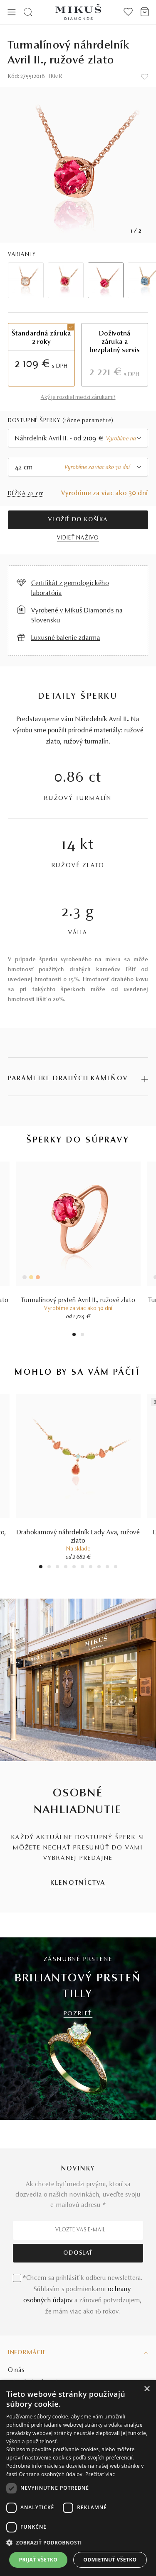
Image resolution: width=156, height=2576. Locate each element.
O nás (16, 2370)
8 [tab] (99, 1567)
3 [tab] (57, 1567)
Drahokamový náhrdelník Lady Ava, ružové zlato (78, 1536)
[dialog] (78, 2478)
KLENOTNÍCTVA (78, 1883)
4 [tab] (65, 1567)
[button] (78, 2543)
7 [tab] (90, 1567)
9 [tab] (107, 1567)
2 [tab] (82, 1335)
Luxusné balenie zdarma (65, 638)
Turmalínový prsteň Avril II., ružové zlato (78, 1300)
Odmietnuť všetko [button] (109, 2559)
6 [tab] (82, 1567)
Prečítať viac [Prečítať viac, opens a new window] (100, 2474)
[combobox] (78, 438)
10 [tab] (115, 1567)
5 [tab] (74, 1567)
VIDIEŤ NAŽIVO (78, 538)
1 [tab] (74, 1335)
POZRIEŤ (78, 2014)
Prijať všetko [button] (38, 2559)
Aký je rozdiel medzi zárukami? (78, 398)
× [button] (147, 2389)
